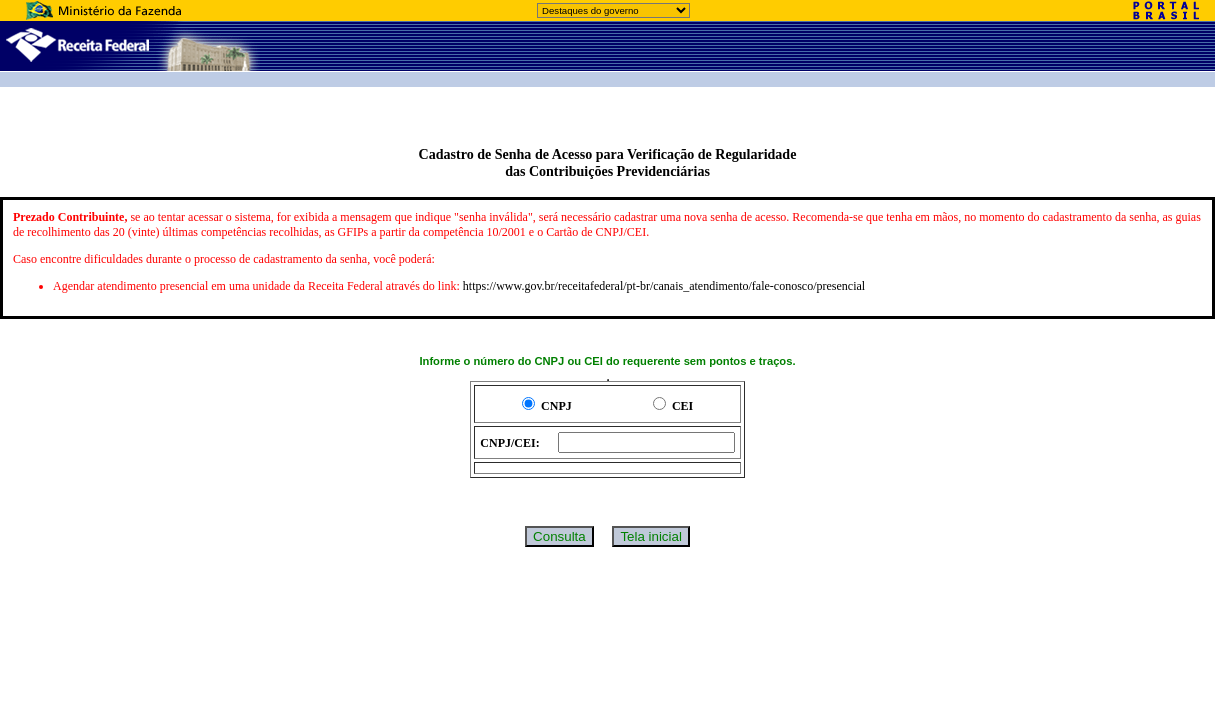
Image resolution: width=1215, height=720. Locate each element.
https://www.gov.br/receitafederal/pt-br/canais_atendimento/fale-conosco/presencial (664, 286)
